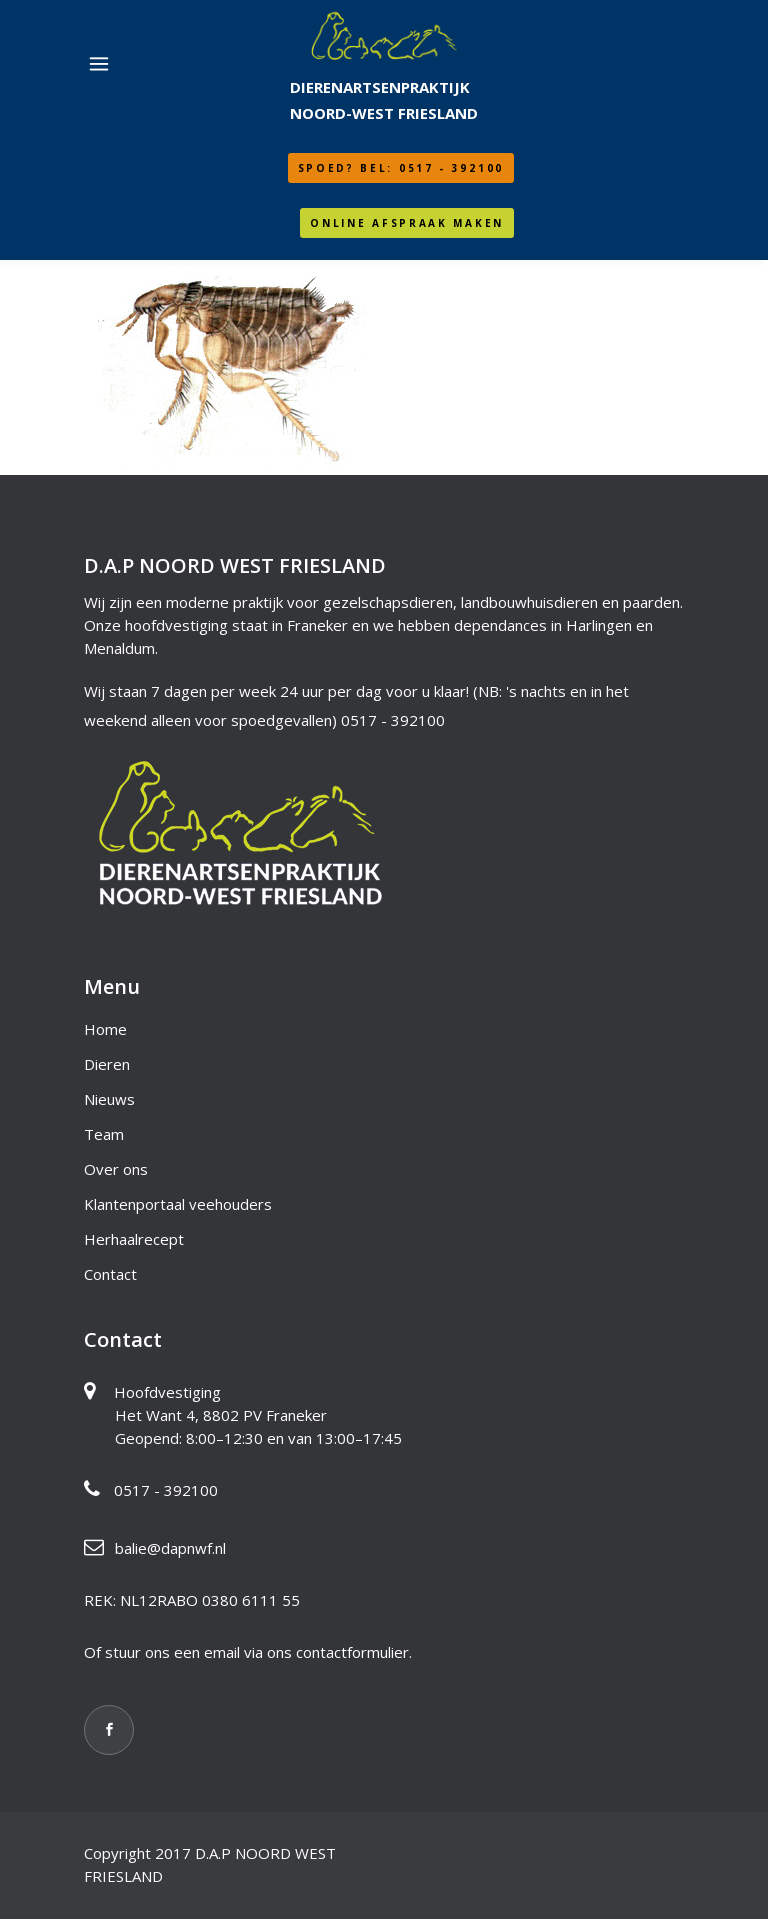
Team (104, 1134)
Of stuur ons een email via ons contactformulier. (248, 1652)
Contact (110, 1274)
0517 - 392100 (393, 720)
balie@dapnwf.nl (170, 1548)
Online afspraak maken (407, 223)
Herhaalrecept (134, 1239)
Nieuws (109, 1099)
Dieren (107, 1064)
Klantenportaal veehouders (178, 1204)
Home (105, 1029)
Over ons (116, 1169)
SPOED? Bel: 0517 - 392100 (401, 168)
